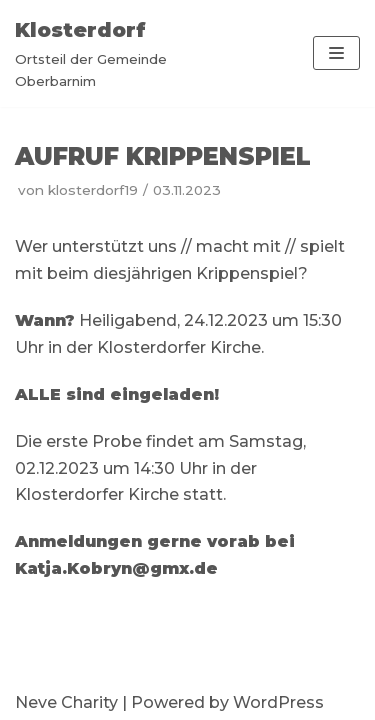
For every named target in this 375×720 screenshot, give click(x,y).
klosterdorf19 (93, 190)
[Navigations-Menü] (336, 53)
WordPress (278, 702)
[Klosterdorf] (125, 53)
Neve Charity (66, 702)
